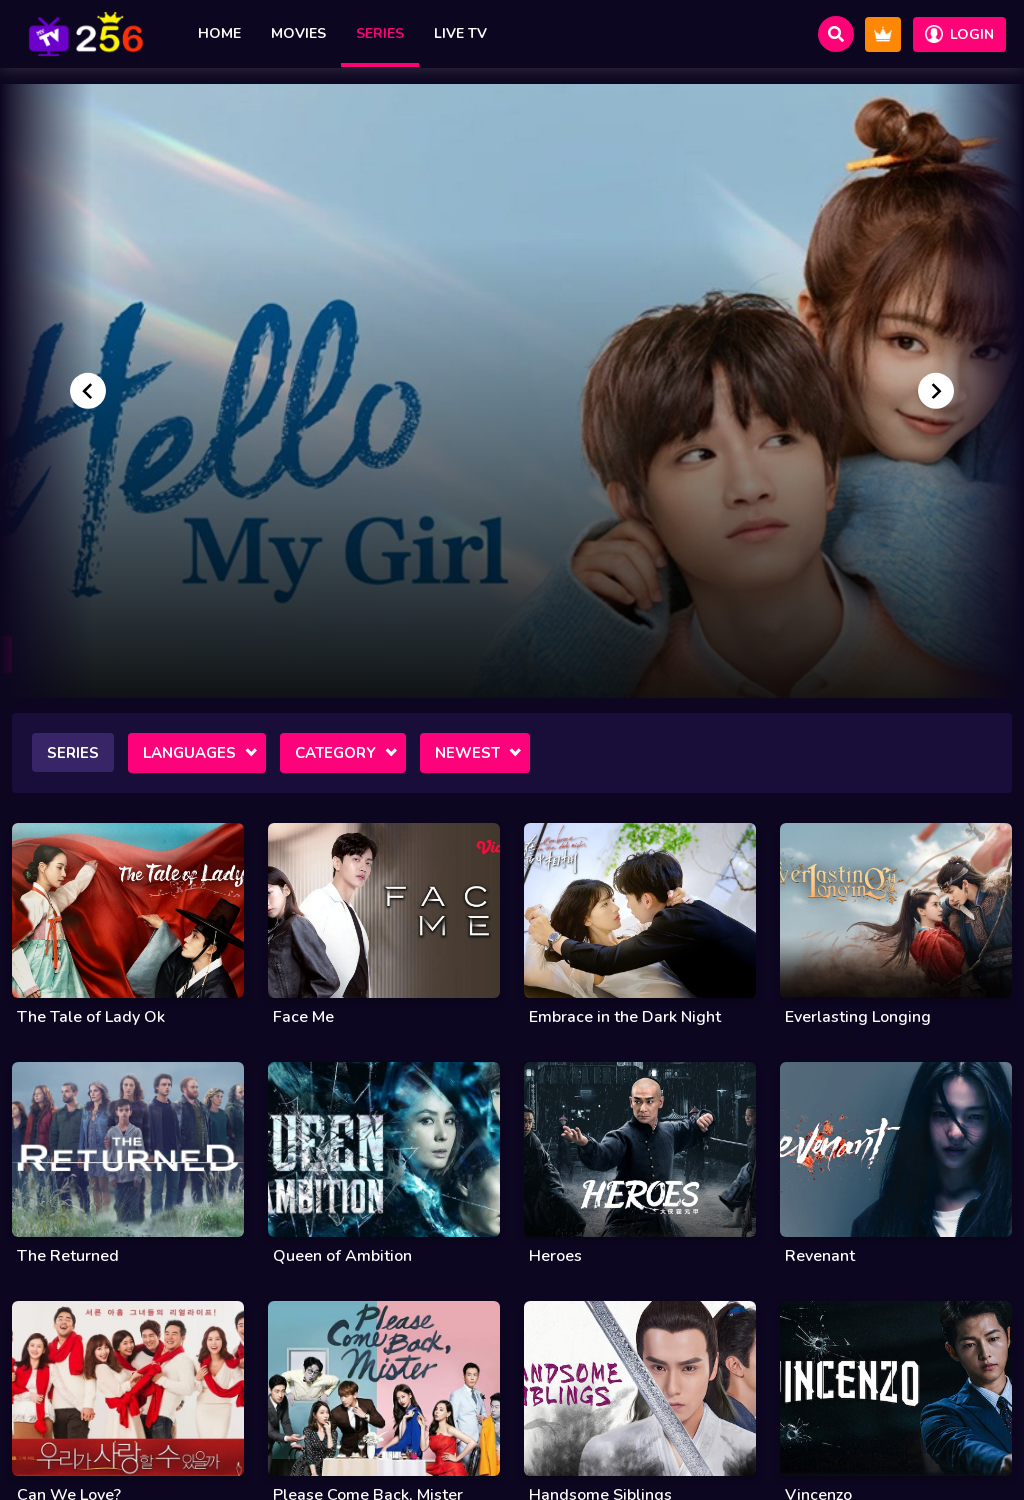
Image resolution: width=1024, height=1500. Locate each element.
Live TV (460, 33)
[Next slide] (936, 391)
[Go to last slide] (88, 391)
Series (380, 33)
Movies (298, 33)
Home (219, 33)
